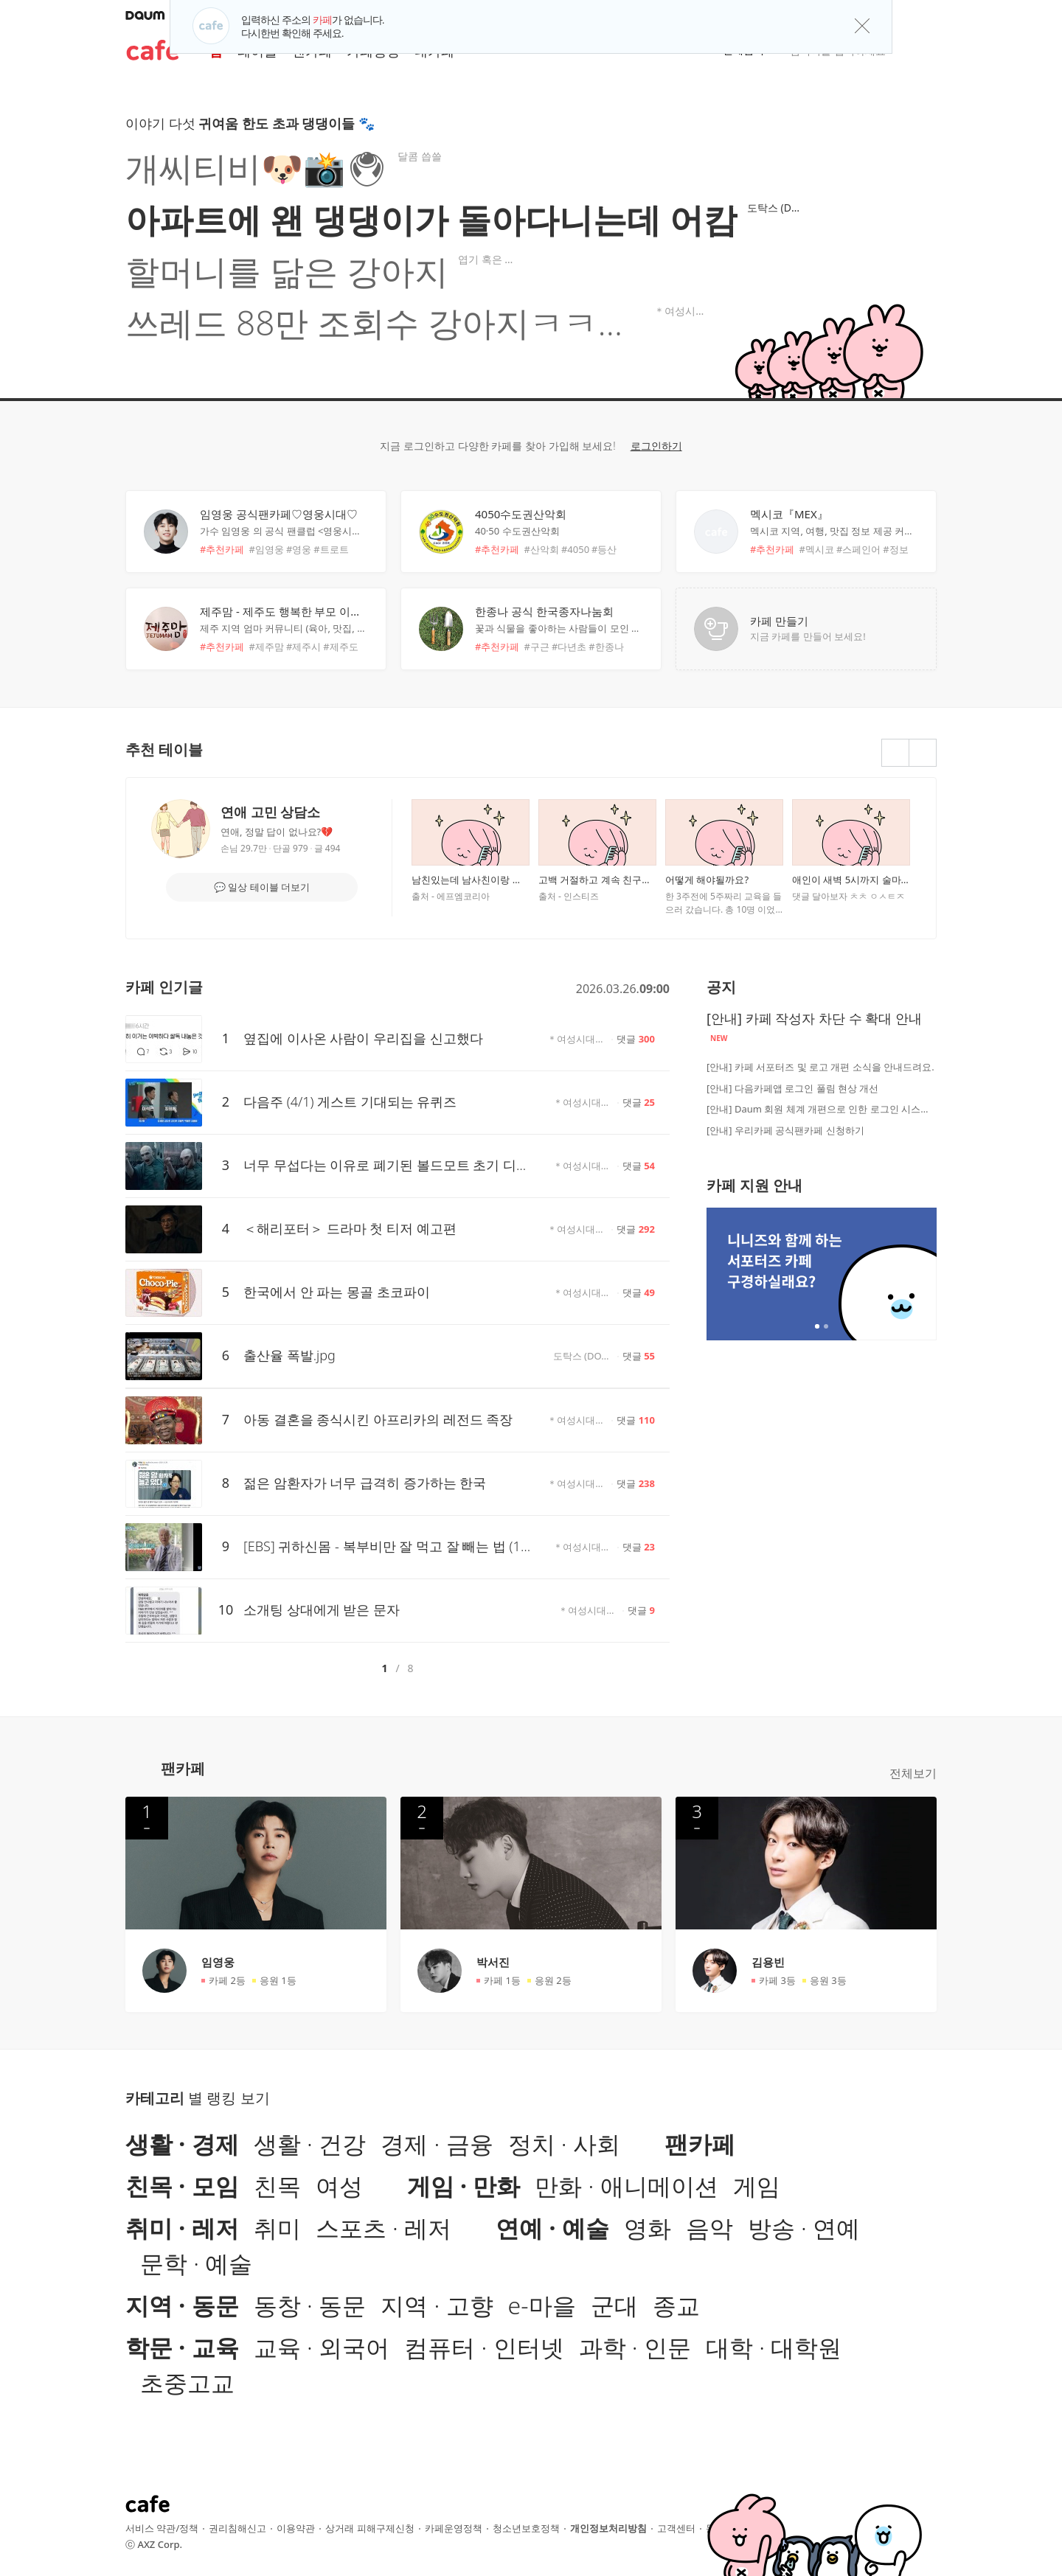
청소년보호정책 (526, 2528)
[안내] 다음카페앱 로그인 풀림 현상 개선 (792, 1088)
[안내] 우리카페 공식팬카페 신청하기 (785, 1130)
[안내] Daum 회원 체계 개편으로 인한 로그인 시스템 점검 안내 (822, 1108)
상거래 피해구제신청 (369, 2528)
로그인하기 (656, 446)
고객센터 (676, 2528)
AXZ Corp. (159, 2544)
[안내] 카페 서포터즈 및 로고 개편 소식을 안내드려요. (820, 1066)
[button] (930, 15)
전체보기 (913, 1773)
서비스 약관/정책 (161, 2528)
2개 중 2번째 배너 (826, 1326)
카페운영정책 (453, 2528)
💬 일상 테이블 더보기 (262, 887)
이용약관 (296, 2528)
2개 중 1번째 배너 (817, 1326)
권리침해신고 (237, 2528)
